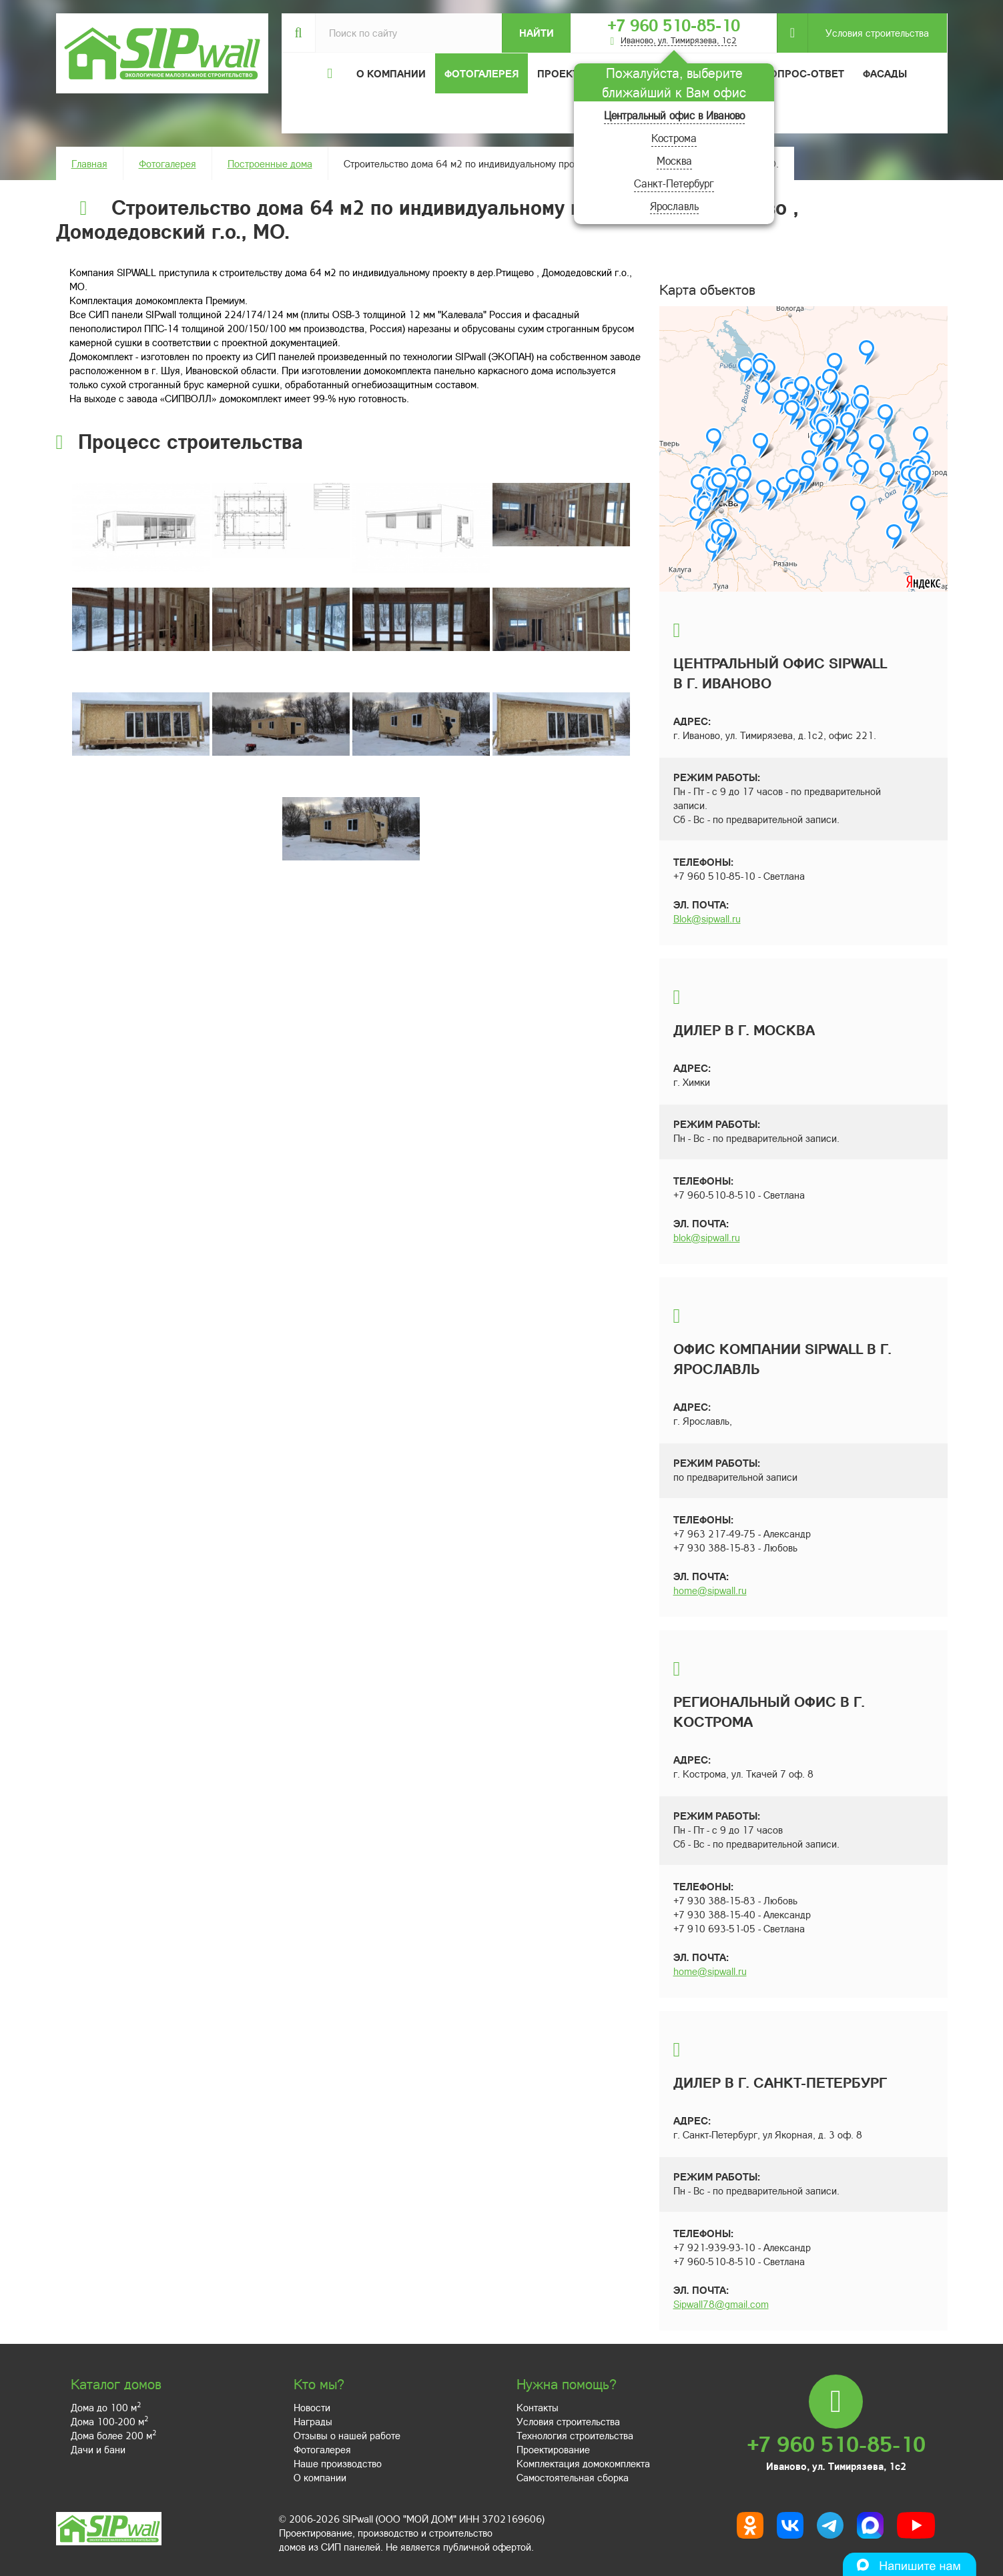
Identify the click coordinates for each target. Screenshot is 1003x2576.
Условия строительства (868, 33)
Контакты (538, 2407)
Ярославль (674, 205)
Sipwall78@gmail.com (721, 2304)
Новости (312, 2407)
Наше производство (338, 2463)
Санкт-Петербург (674, 183)
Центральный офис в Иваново (674, 115)
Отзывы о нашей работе (347, 2435)
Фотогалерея (481, 73)
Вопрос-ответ (803, 73)
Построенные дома (270, 163)
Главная (89, 163)
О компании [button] (391, 73)
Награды (313, 2421)
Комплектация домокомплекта (583, 2463)
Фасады (885, 73)
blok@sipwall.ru (706, 1237)
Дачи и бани (98, 2449)
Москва (674, 160)
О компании (320, 2477)
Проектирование (553, 2449)
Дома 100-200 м (109, 2421)
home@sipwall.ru (710, 1590)
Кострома (674, 137)
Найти (536, 33)
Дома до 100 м (106, 2407)
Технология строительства (575, 2435)
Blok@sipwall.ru (707, 918)
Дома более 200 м (113, 2435)
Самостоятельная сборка (573, 2477)
